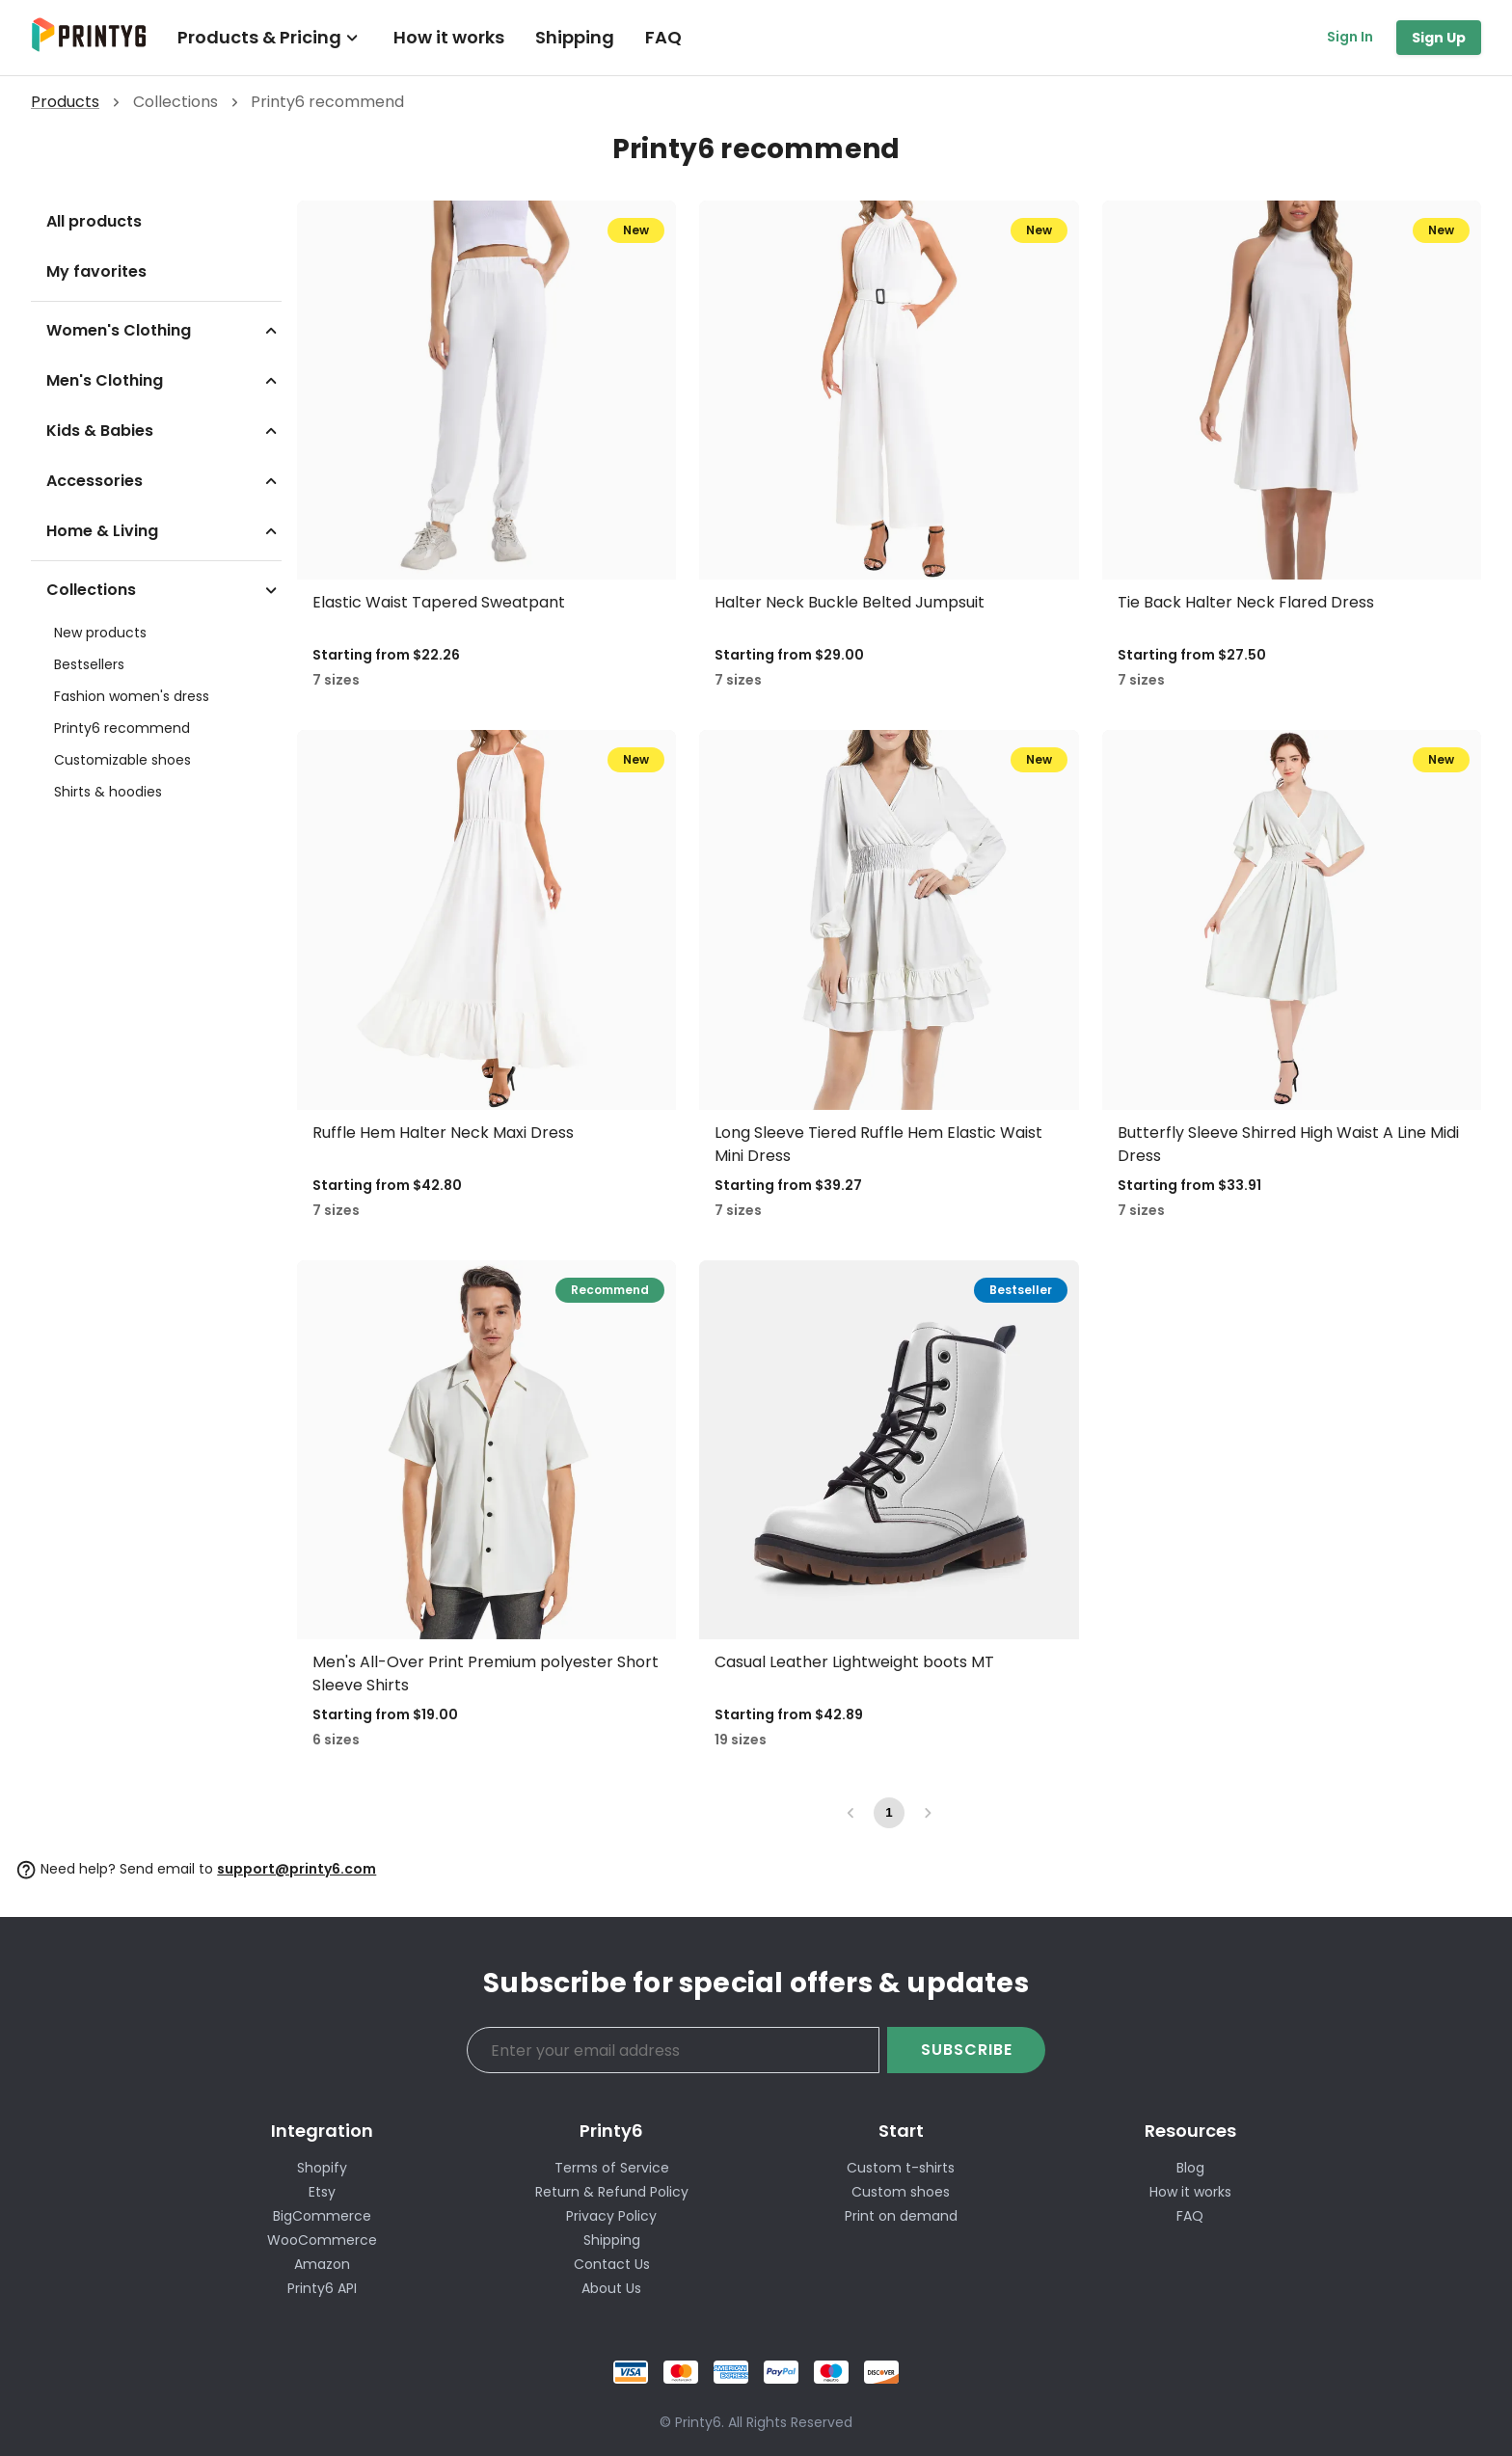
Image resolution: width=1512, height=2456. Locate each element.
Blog (1190, 2167)
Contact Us (612, 2264)
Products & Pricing (270, 37)
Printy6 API (322, 2288)
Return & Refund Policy (611, 2191)
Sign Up (1439, 37)
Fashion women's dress (131, 696)
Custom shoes (900, 2191)
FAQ (663, 37)
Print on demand (901, 2216)
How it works (448, 37)
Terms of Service (611, 2167)
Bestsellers (89, 664)
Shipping (574, 37)
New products (100, 632)
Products (65, 102)
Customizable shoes (122, 759)
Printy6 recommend (122, 728)
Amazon (322, 2264)
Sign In (1350, 36)
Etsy (322, 2191)
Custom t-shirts (901, 2167)
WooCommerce (322, 2240)
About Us (611, 2288)
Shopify (322, 2167)
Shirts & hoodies (108, 791)
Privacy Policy (611, 2216)
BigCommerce (322, 2216)
